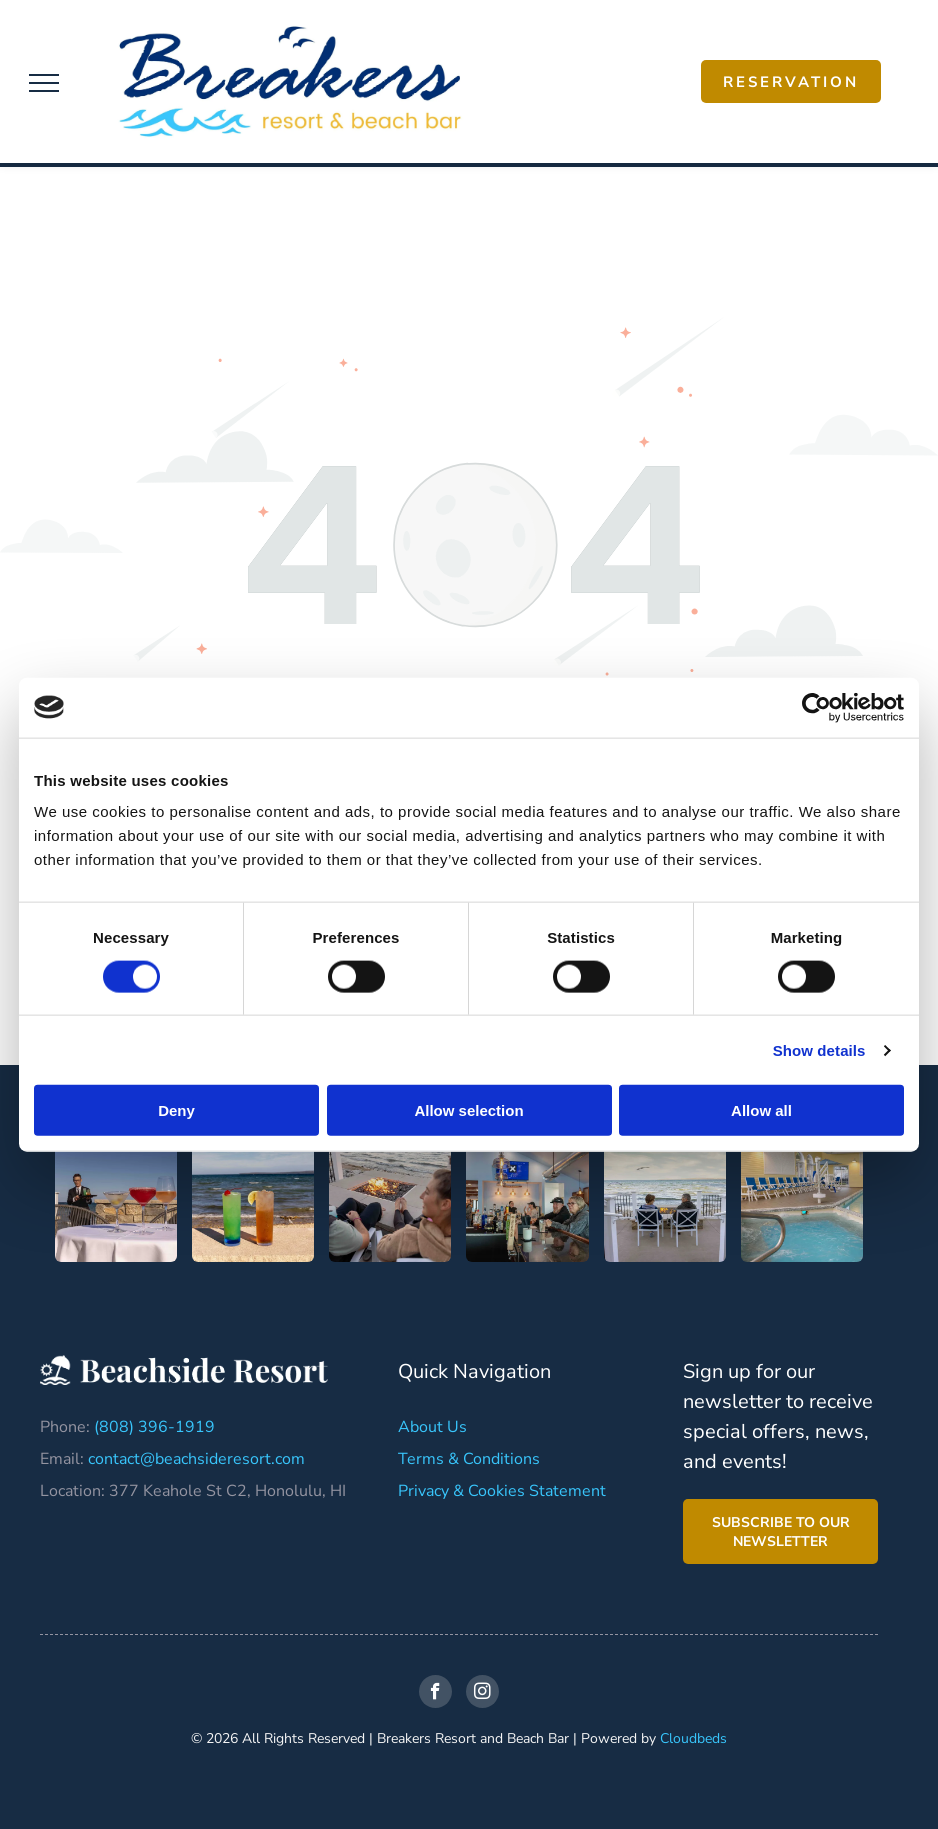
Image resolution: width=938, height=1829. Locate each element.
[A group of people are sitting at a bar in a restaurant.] (527, 1201)
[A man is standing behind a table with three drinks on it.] (116, 1201)
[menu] (44, 83)
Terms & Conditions (469, 1459)
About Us (432, 1427)
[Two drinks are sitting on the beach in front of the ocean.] (253, 1201)
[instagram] (482, 1694)
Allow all (761, 1110)
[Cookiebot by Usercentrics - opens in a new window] (816, 707)
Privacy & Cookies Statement (502, 1491)
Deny (176, 1110)
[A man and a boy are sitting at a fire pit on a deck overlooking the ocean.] (665, 1201)
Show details (819, 1049)
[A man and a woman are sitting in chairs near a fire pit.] (390, 1201)
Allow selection (468, 1110)
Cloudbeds (693, 1738)
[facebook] (435, 1694)
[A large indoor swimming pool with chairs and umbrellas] (802, 1201)
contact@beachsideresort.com (196, 1459)
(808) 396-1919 (154, 1427)
